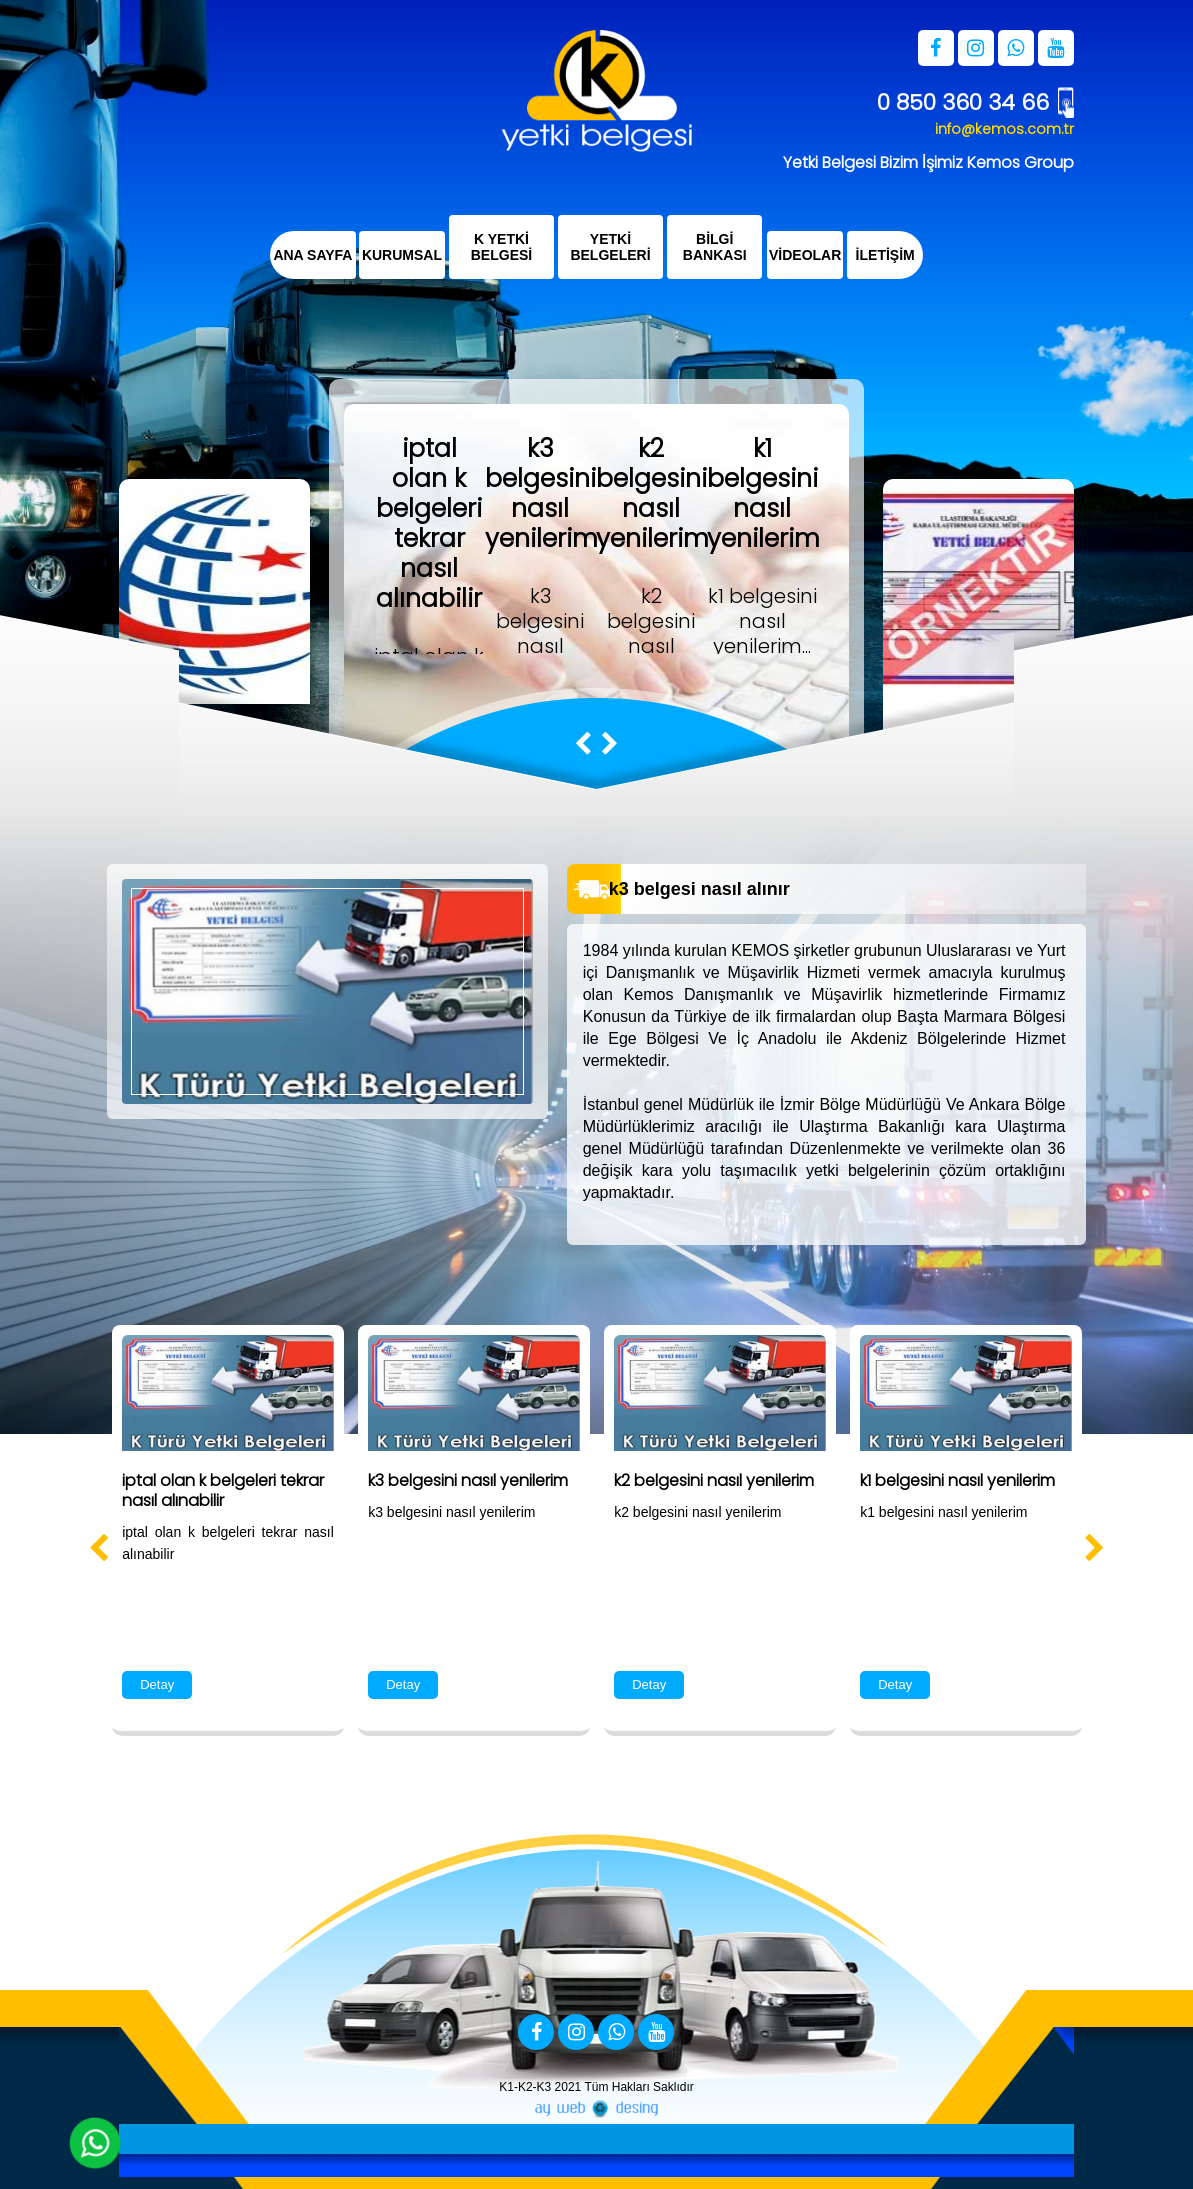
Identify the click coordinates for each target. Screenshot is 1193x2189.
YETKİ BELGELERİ (611, 247)
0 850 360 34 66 (963, 102)
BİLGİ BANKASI (715, 247)
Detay (157, 1684)
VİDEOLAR (805, 255)
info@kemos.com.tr (1004, 129)
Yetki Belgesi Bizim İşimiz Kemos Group (928, 162)
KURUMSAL (402, 255)
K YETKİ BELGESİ (501, 247)
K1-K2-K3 (525, 2087)
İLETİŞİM (885, 255)
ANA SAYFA (312, 255)
